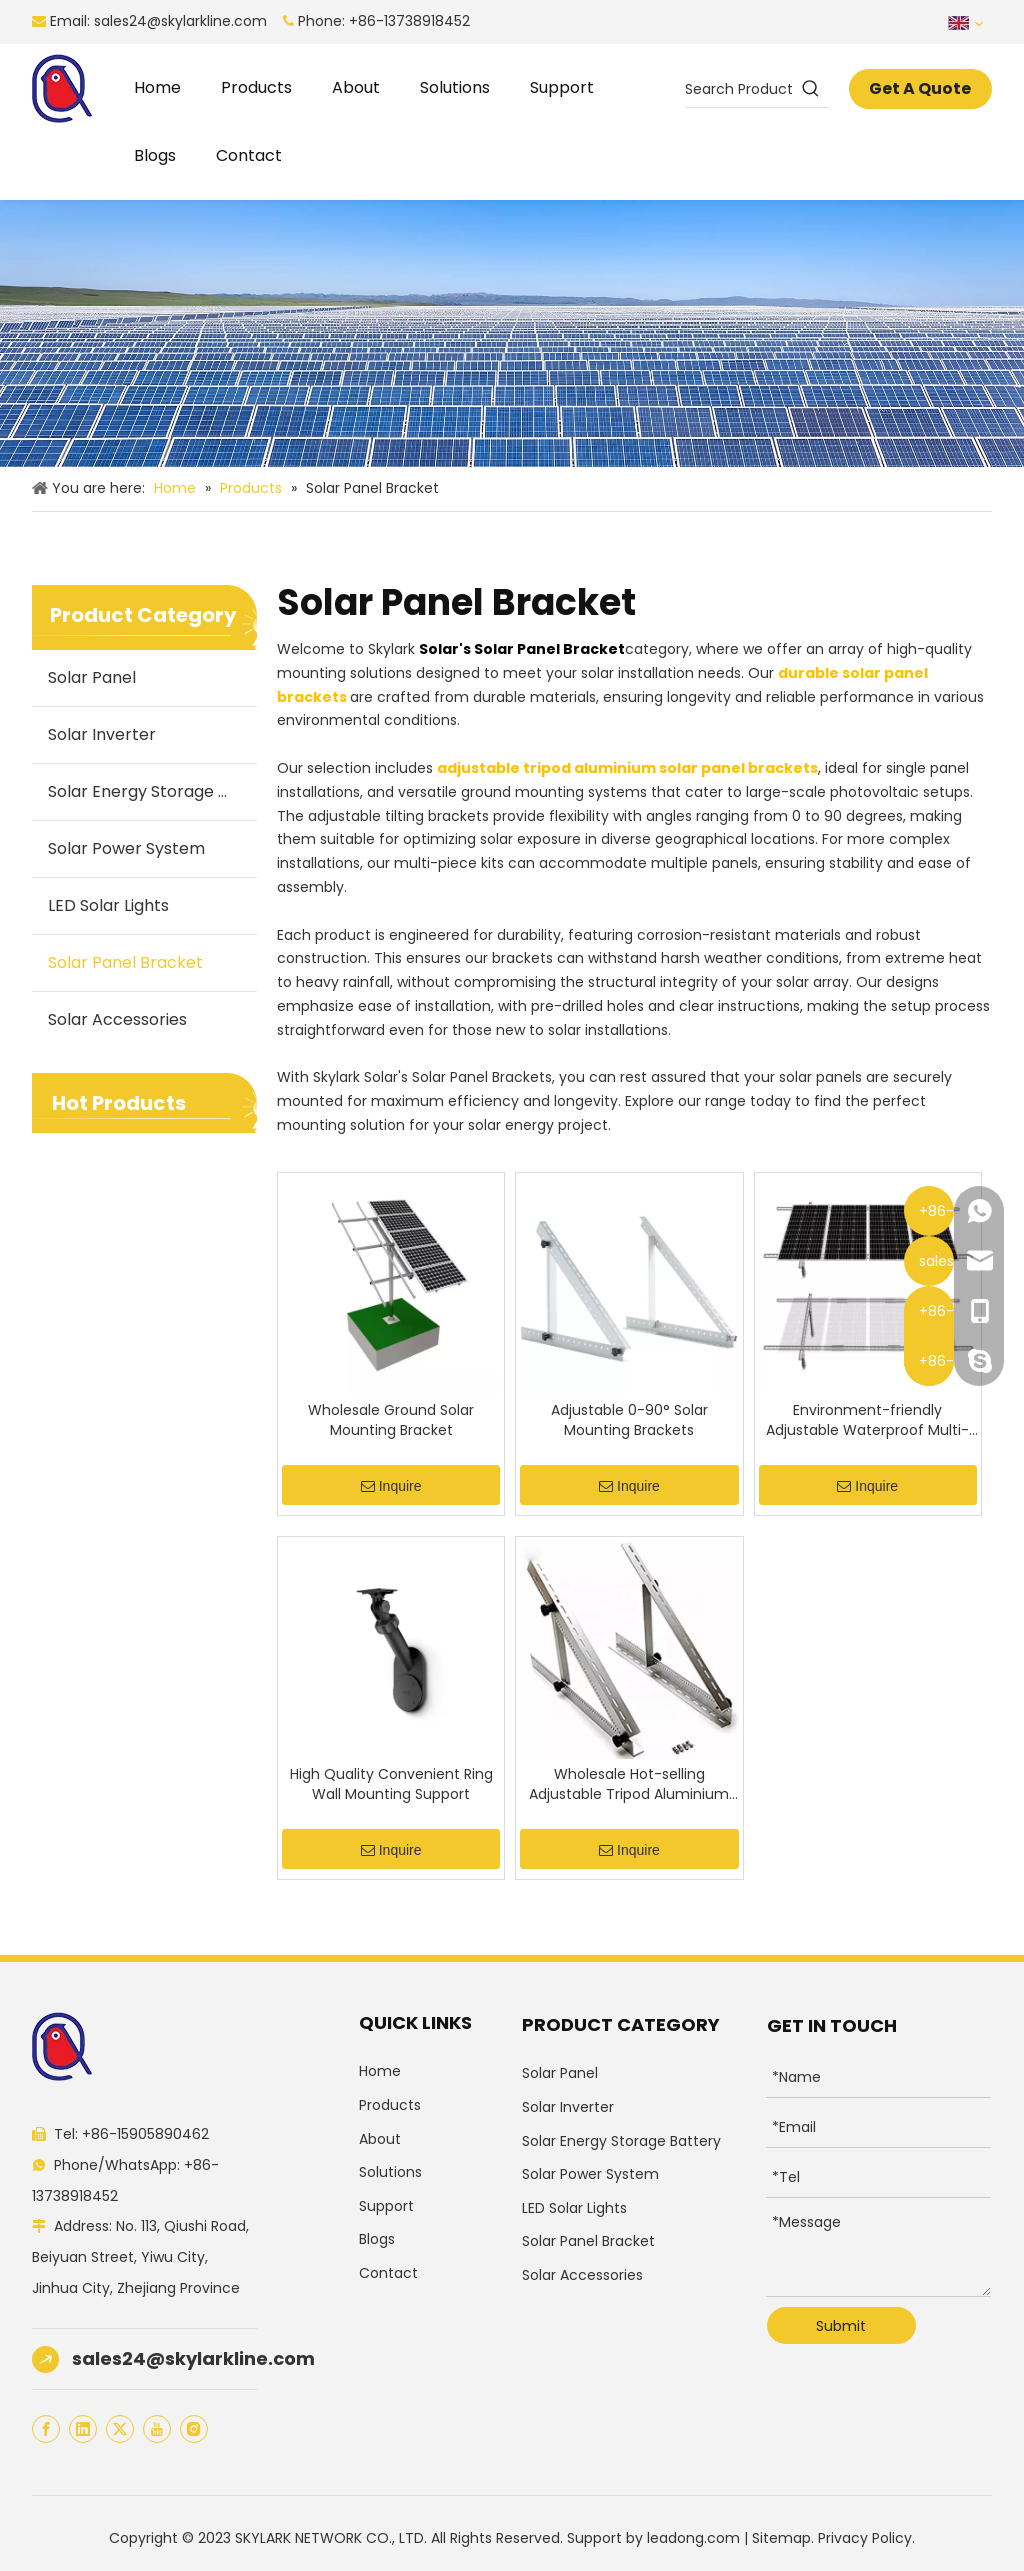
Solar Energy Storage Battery (152, 791)
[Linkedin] (83, 2429)
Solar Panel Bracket (125, 962)
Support (386, 2206)
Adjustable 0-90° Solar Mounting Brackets (629, 1420)
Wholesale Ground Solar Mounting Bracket (391, 1420)
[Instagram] (194, 2429)
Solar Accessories (117, 1019)
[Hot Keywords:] (811, 89)
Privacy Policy (865, 2538)
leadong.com (693, 2538)
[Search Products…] (738, 89)
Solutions (390, 2172)
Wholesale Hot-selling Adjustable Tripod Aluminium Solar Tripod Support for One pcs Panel (629, 1784)
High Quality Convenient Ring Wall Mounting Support (391, 1784)
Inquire (391, 1487)
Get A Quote (920, 88)
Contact (388, 2273)
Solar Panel (92, 677)
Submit (841, 2326)
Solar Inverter (102, 734)
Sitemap (781, 2538)
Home (380, 2071)
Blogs (377, 2239)
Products (390, 2105)
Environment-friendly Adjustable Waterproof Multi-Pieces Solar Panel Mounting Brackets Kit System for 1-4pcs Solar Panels (867, 1420)
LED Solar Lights (108, 905)
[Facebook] (46, 2429)
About (380, 2139)
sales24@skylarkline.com (180, 21)
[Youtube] (157, 2429)
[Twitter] (120, 2429)
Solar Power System (126, 848)
